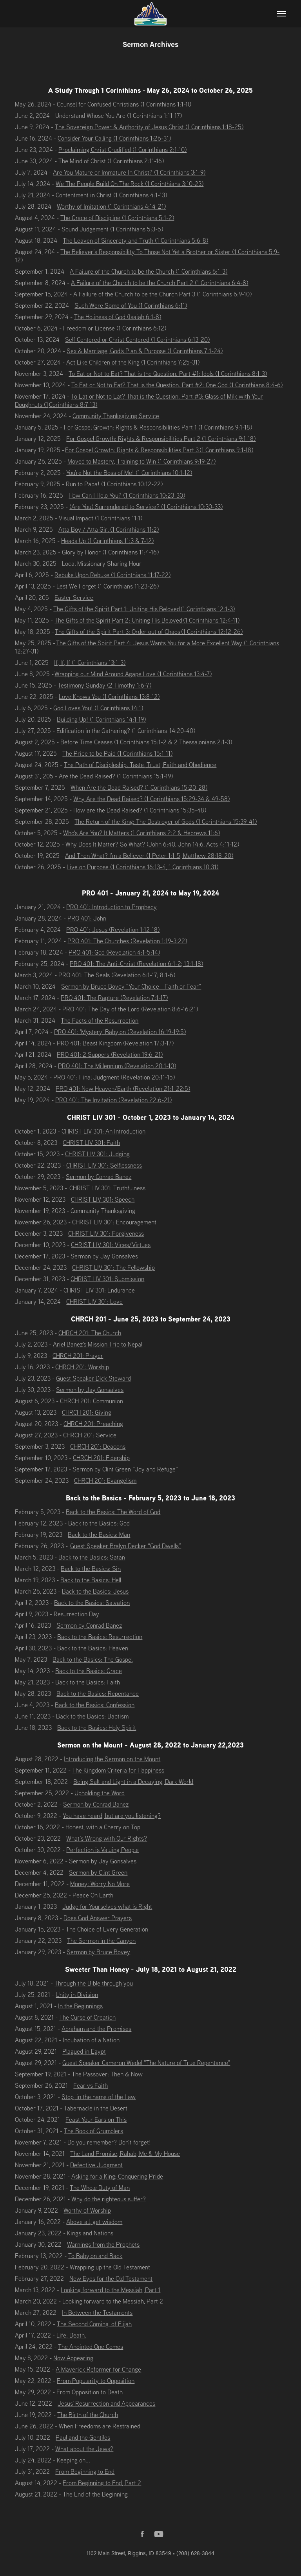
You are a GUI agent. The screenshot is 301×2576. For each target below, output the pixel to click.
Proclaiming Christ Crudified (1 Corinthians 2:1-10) (122, 149)
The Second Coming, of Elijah (94, 2324)
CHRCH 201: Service (89, 1435)
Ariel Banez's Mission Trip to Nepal (97, 1344)
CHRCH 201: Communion (91, 1401)
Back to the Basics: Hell (90, 1580)
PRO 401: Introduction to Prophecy (111, 907)
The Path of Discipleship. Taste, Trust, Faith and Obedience (140, 765)
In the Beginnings (80, 2006)
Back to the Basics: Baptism (92, 1716)
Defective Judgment (96, 2165)
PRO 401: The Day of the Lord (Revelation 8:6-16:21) (130, 1009)
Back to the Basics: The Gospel (92, 1659)
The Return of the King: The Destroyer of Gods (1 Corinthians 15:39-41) (165, 821)
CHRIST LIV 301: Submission (107, 1279)
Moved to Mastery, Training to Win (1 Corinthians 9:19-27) (141, 461)
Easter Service (73, 597)
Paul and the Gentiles (83, 2437)
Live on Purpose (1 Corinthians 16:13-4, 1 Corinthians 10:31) (142, 867)
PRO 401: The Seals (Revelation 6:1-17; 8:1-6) (116, 975)
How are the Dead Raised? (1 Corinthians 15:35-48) (139, 810)
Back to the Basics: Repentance (97, 1693)
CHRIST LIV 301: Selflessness (104, 1165)
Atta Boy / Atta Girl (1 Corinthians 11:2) (108, 529)
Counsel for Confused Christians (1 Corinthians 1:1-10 (124, 104)
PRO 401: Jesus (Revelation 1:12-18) (113, 929)
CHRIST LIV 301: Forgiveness (106, 1233)
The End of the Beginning (95, 2494)
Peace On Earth (93, 1895)
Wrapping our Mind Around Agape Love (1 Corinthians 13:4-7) (133, 674)
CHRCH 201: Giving (86, 1412)
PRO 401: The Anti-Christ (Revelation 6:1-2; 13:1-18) (136, 964)
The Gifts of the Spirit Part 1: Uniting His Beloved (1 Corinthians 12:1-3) (144, 609)
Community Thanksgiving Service (116, 416)
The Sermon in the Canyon (101, 1940)
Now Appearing (73, 2358)
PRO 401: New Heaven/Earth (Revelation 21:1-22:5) (123, 1088)
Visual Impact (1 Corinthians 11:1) (100, 518)
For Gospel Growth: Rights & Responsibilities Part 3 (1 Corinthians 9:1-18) (159, 450)
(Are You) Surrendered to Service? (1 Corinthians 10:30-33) (146, 507)
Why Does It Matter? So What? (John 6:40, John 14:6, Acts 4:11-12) (152, 844)
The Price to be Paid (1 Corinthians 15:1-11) (117, 753)
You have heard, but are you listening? (112, 1816)
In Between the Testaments (97, 2312)
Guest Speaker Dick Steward (93, 1378)
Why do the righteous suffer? (108, 2199)
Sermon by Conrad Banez (98, 1177)
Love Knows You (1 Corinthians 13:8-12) (109, 696)
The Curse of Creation (87, 2017)
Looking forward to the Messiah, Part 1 (110, 2290)
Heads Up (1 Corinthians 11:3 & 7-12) (107, 541)
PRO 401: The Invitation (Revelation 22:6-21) (113, 1100)
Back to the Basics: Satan (91, 1557)
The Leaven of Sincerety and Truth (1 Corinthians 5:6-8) (135, 240)
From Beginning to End (84, 2471)
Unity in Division (77, 1994)
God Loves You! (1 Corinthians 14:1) (98, 708)
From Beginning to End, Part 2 (102, 2483)
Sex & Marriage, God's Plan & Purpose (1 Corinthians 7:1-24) (145, 351)
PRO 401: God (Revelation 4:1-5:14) (114, 952)
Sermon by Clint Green (98, 1872)
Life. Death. (71, 2335)
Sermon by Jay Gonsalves (104, 1256)
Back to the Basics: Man (99, 1534)
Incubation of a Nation (91, 2040)
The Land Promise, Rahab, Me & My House (125, 2153)
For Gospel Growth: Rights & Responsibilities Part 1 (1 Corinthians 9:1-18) (158, 427)
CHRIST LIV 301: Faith (91, 1142)
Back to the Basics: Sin (91, 1568)
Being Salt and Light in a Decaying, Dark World (133, 1781)
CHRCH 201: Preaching (93, 1424)
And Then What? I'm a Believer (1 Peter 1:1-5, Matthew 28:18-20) (149, 855)
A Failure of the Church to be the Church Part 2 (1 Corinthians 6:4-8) (159, 283)
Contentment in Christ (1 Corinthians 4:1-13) (111, 195)
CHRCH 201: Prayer (78, 1355)
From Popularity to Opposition (95, 2381)
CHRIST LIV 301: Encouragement (114, 1222)
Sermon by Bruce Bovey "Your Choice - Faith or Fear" (131, 986)
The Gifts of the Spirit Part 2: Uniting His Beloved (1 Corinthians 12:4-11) (146, 620)
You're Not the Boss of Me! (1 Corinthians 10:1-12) (129, 473)
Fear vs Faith (90, 2085)
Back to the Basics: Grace (88, 1671)
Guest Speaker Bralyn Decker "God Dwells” (125, 1546)
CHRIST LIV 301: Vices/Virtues (110, 1245)
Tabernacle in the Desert (95, 2108)
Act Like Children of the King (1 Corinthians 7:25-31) (132, 362)
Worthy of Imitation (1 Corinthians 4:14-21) (111, 206)
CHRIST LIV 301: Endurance (99, 1290)
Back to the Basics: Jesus (95, 1591)
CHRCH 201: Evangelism (105, 1480)
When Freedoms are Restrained (99, 2426)
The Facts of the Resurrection (99, 1020)
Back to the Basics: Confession (94, 1705)
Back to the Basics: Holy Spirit (96, 1727)
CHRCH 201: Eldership (101, 1458)
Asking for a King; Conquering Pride (117, 2176)
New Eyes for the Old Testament (110, 2278)
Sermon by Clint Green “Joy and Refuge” (125, 1469)
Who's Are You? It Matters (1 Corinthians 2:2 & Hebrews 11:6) (141, 833)
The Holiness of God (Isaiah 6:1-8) (117, 317)
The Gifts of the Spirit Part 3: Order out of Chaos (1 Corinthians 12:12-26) (149, 631)
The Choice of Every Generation (107, 1929)
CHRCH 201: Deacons (97, 1446)
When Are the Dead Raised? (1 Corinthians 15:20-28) (139, 787)
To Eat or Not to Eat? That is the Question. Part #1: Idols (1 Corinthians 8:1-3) (168, 373)
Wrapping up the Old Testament (110, 2267)
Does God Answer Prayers (97, 1918)
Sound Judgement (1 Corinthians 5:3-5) (112, 229)
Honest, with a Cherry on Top (102, 1827)
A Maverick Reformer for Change (98, 2369)
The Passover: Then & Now (107, 2074)
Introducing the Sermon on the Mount (112, 1759)
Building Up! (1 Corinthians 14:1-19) (101, 719)
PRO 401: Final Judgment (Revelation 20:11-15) (114, 1077)
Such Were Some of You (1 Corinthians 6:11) (130, 305)
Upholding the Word (99, 1793)
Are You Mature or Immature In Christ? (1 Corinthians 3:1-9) (129, 172)
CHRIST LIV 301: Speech (102, 1199)
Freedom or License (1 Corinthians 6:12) (114, 328)
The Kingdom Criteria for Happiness (118, 1770)
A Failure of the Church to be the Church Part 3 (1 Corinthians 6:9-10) (162, 294)
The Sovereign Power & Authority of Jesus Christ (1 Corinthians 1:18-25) (149, 127)
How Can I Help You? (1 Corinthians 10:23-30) (127, 495)
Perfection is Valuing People (102, 1850)
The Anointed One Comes (90, 2346)
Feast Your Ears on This (96, 2119)
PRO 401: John (86, 918)
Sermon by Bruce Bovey (98, 1952)
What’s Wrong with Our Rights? (106, 1838)
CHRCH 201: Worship (82, 1367)
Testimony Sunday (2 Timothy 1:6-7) (104, 685)
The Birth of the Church (87, 2415)
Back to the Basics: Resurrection (99, 1637)
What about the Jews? (84, 2449)
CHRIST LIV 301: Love (94, 1301)
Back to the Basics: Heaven (92, 1648)
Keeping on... (73, 2460)
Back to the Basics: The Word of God (113, 1512)
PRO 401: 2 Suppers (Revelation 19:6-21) (110, 1054)
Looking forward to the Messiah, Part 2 (112, 2301)
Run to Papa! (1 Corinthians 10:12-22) (114, 484)
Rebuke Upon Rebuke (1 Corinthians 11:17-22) (112, 575)
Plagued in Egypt (84, 2051)
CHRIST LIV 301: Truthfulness (107, 1188)
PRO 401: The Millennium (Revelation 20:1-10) (117, 1066)
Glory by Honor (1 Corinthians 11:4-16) (110, 552)
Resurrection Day (76, 1614)
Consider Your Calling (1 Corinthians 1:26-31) (114, 138)
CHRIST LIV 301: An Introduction (103, 1131)
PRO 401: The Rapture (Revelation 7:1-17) (114, 998)
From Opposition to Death (89, 2392)
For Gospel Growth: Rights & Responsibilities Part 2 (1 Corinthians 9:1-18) (161, 438)
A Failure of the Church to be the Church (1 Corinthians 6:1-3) (148, 271)
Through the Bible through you (93, 1983)
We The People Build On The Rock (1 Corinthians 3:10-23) (129, 184)
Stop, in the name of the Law (99, 2097)
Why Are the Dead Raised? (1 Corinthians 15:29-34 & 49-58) (151, 799)
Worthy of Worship (87, 2210)
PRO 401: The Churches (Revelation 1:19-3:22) (127, 941)
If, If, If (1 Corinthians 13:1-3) (89, 662)
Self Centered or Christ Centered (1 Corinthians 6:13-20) (137, 339)
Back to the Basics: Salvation (92, 1603)
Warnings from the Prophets (103, 2244)
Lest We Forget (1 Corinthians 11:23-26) (107, 586)
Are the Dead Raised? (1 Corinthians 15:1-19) (116, 776)
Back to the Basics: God (99, 1523)
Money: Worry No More (100, 1884)
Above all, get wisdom (94, 2222)
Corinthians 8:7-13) (73, 404)
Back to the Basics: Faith (87, 1682)
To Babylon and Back (95, 2256)
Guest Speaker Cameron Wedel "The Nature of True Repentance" (146, 2063)
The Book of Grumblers (93, 2131)
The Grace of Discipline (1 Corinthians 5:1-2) (117, 218)
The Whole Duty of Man (100, 2187)
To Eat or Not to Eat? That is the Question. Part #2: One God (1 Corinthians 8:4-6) (177, 385)
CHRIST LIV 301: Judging (97, 1154)
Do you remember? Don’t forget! (109, 2142)
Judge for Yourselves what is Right (107, 1906)
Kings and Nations (90, 2233)
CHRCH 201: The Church (89, 1333)
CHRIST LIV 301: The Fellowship (113, 1267)
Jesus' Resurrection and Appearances (106, 2403)
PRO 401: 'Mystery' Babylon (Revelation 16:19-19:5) (120, 1032)
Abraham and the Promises (96, 2029)
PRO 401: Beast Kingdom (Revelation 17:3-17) (115, 1043)
